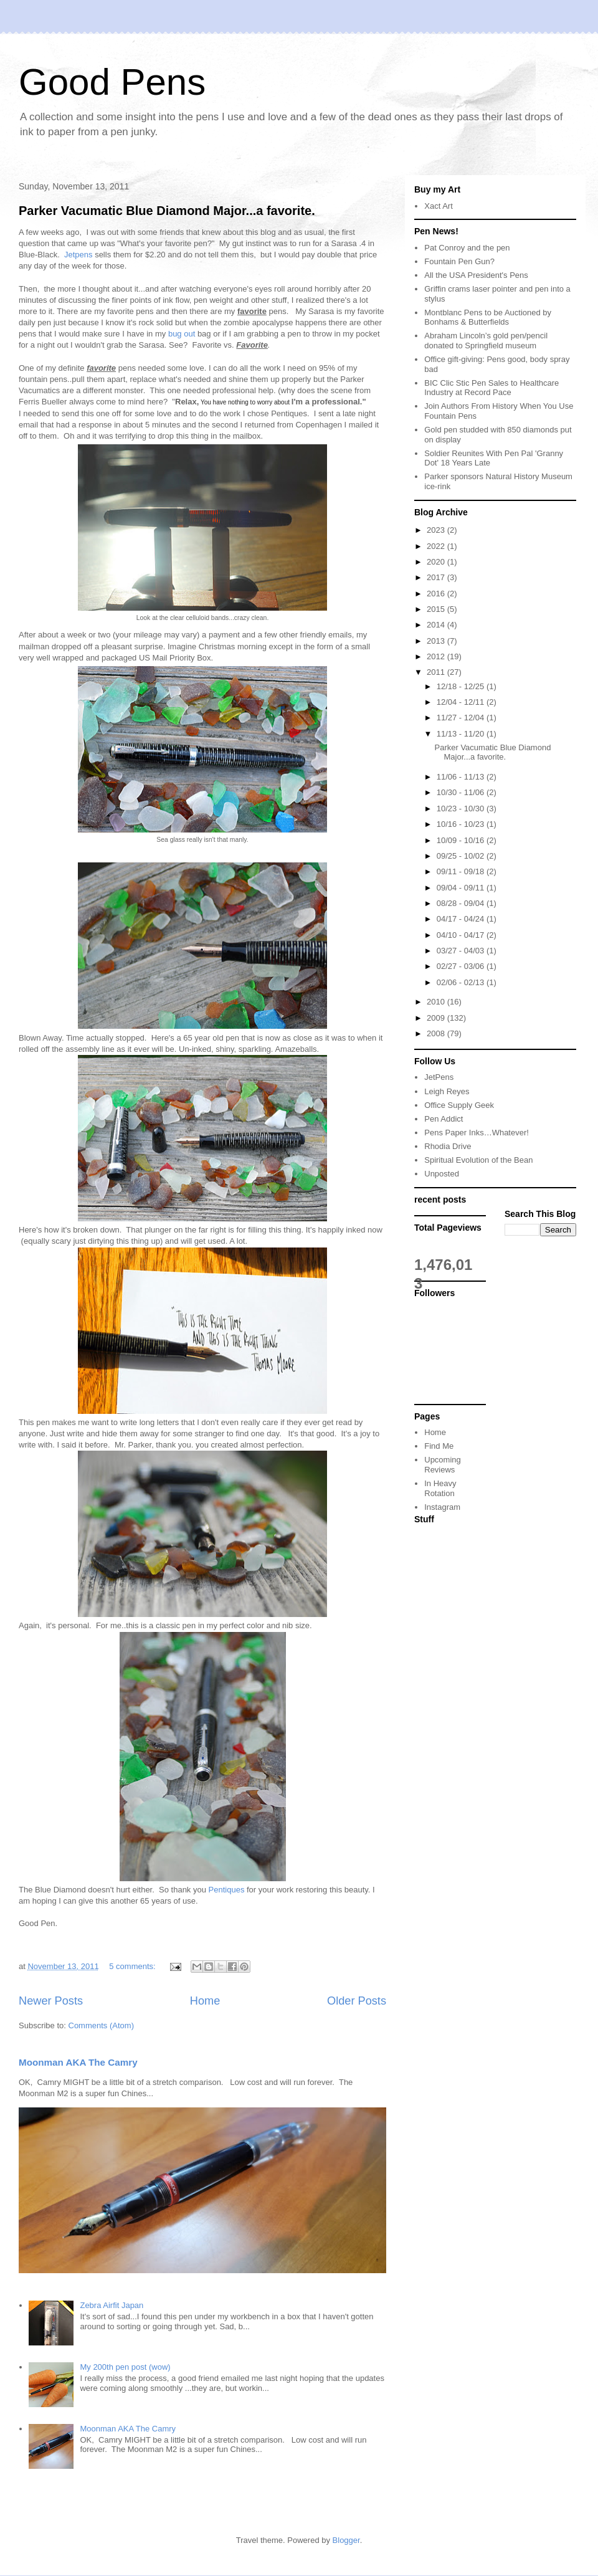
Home (205, 2001)
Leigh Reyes (446, 1091)
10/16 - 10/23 (461, 824)
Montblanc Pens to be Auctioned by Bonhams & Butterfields (487, 317)
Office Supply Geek (459, 1105)
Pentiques (227, 1889)
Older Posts (356, 2001)
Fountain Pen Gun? (459, 261)
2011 (437, 672)
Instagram (442, 1507)
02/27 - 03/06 (461, 966)
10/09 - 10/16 (461, 840)
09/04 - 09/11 (461, 887)
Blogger (346, 2540)
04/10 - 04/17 (461, 935)
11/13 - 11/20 (461, 733)
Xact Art (438, 206)
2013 (437, 641)
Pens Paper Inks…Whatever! (476, 1132)
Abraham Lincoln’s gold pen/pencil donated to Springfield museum (486, 340)
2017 (437, 577)
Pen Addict (443, 1118)
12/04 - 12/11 (461, 702)
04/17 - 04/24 (461, 918)
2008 (437, 1033)
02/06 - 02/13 (461, 982)
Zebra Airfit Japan (111, 2305)
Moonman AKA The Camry (78, 2062)
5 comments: (133, 1966)
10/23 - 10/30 (461, 808)
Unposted (441, 1173)
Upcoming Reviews (442, 1464)
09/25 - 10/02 (461, 856)
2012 (437, 656)
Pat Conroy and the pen (467, 247)
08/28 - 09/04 (461, 903)
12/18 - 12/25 (461, 686)
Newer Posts (51, 2001)
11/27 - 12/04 (461, 717)
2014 (437, 624)
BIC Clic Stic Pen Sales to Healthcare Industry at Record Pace (491, 388)
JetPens (438, 1077)
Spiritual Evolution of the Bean (478, 1160)
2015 (437, 609)
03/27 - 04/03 (461, 950)
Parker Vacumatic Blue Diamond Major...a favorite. (167, 210)
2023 (437, 530)
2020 (437, 561)
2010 (437, 1001)
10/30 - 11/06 (461, 792)
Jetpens (79, 254)
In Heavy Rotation (440, 1488)
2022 (437, 546)
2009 (437, 1018)
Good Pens (112, 82)
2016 (437, 593)
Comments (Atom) (101, 2025)
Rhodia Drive (447, 1146)
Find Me (438, 1446)
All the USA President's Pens (476, 275)
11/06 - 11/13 (461, 776)
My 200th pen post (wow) (125, 2367)
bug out (181, 333)
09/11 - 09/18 (461, 871)
